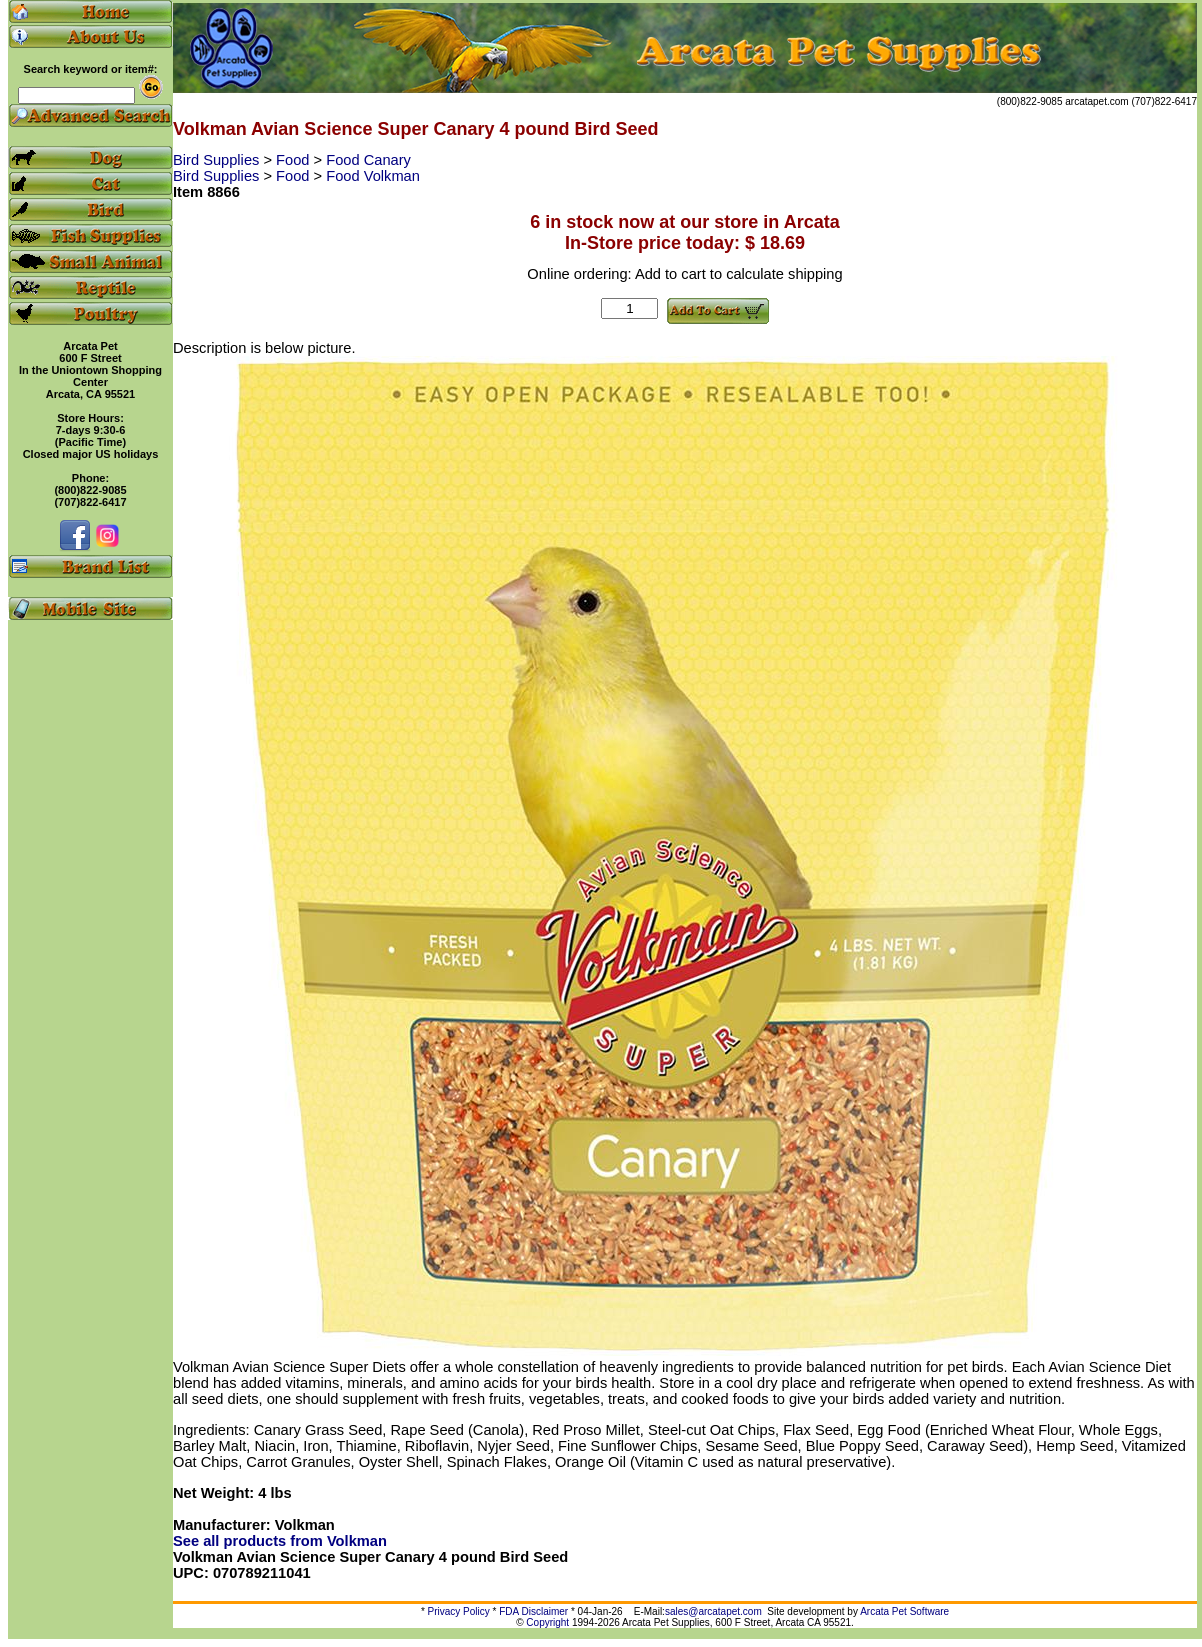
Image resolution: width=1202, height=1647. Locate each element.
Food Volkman (373, 176)
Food (294, 160)
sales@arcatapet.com (713, 1611)
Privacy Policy (459, 1611)
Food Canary (368, 160)
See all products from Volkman (280, 1541)
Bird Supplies (218, 160)
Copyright (547, 1622)
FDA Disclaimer (533, 1611)
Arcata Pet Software (904, 1611)
